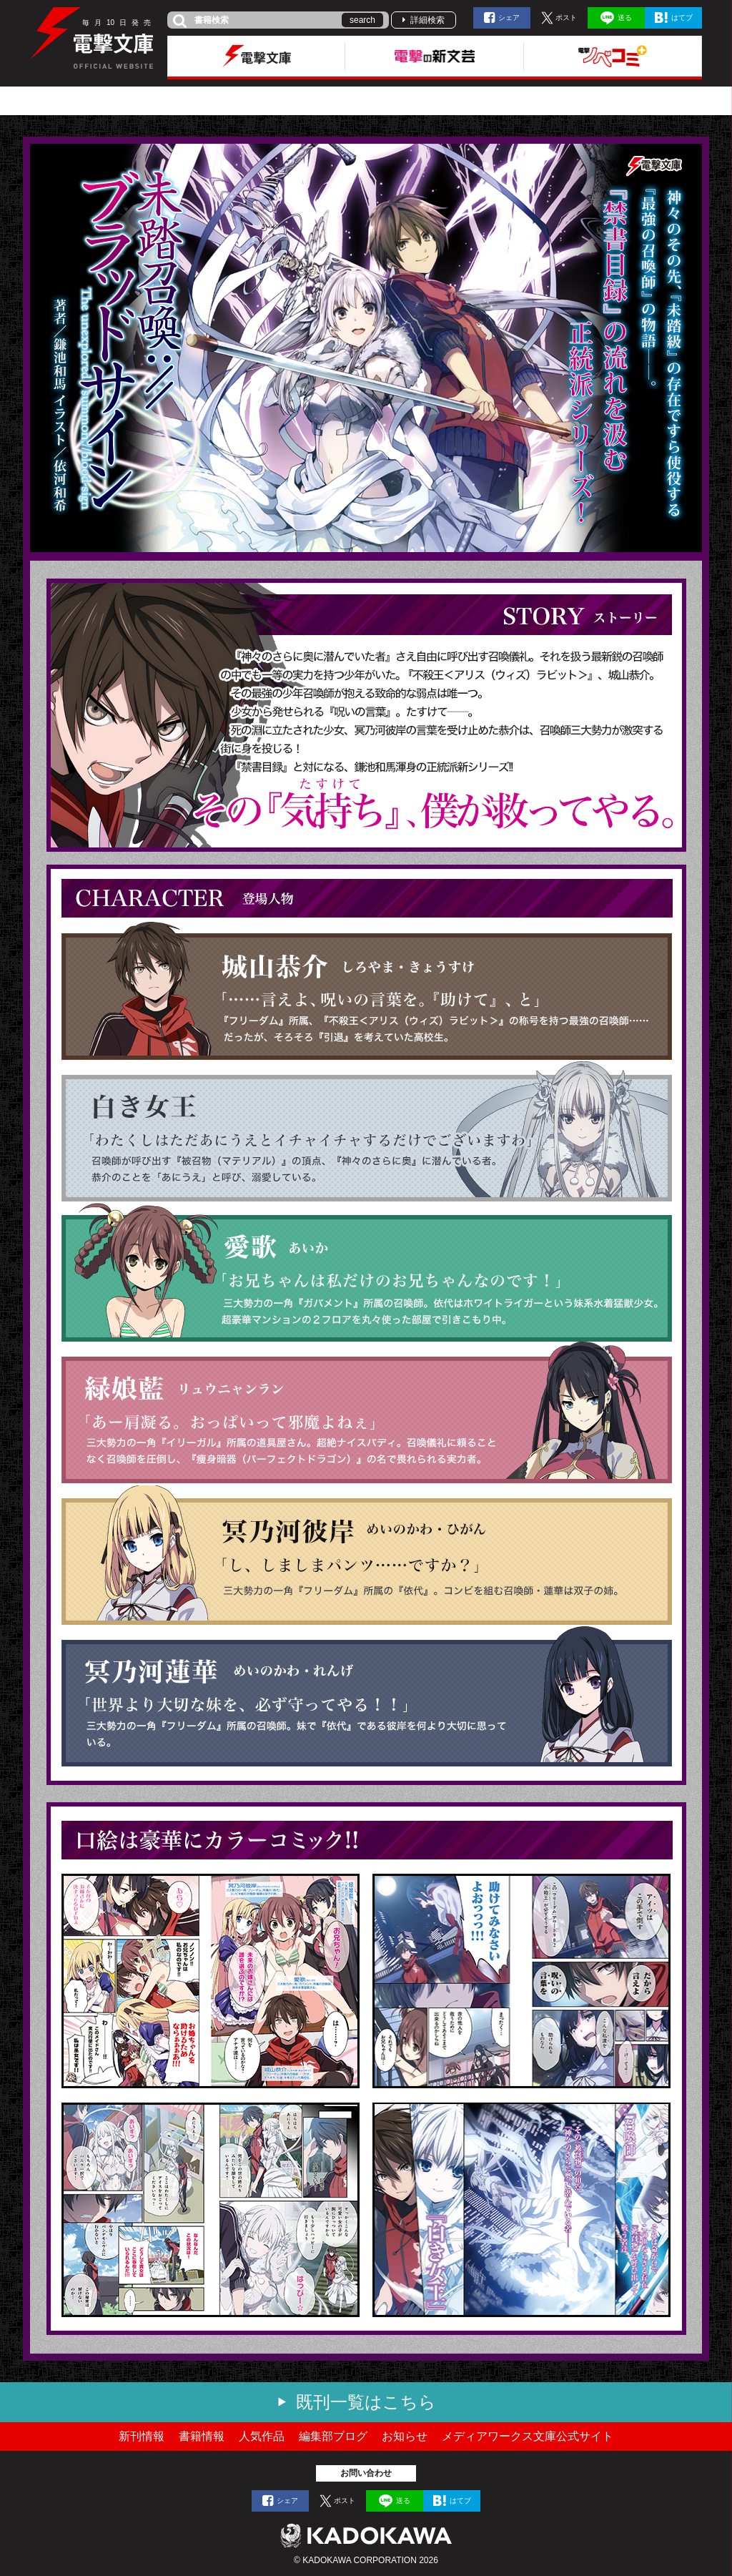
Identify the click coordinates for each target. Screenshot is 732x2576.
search (362, 20)
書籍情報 (201, 2436)
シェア (509, 17)
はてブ (682, 17)
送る (625, 17)
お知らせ (404, 2436)
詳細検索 (427, 20)
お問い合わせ (366, 2473)
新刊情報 (141, 2436)
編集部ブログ (333, 2436)
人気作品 (262, 2436)
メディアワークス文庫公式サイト (527, 2436)
